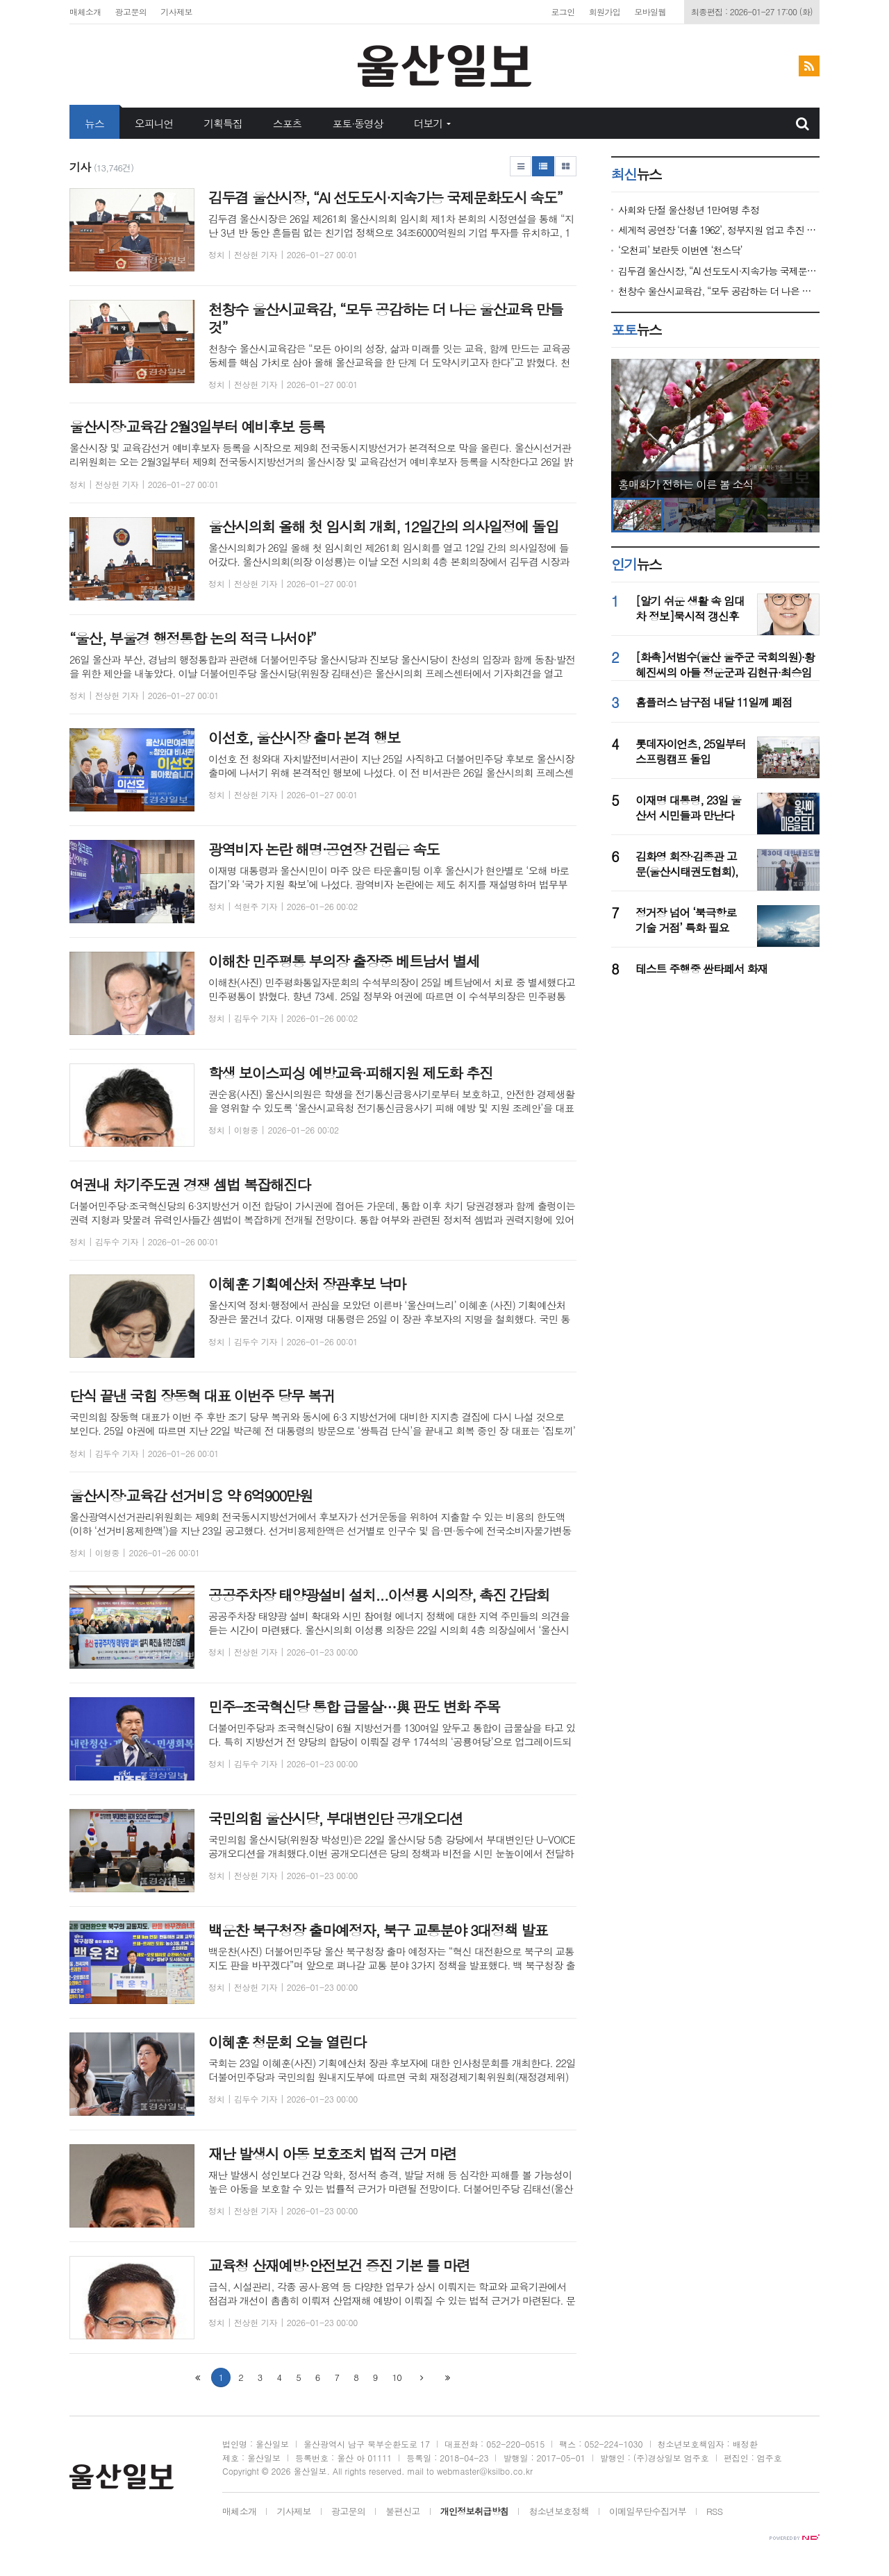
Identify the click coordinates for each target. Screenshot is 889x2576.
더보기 (428, 123)
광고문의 (131, 11)
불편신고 (402, 2512)
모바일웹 (650, 11)
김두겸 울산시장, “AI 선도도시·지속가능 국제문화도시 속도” (719, 271)
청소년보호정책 (558, 2512)
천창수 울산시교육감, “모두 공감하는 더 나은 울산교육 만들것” (719, 291)
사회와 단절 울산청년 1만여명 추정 (688, 210)
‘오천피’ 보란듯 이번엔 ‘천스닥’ (680, 250)
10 (396, 2377)
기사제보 (176, 11)
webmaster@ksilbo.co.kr (485, 2471)
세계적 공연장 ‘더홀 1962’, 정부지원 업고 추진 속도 (719, 230)
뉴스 (94, 123)
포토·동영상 (357, 123)
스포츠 (287, 123)
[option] (715, 428)
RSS (714, 2512)
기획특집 (222, 123)
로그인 (562, 11)
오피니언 (154, 123)
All (337, 2471)
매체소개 (85, 11)
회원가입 (605, 11)
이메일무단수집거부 (647, 2512)
